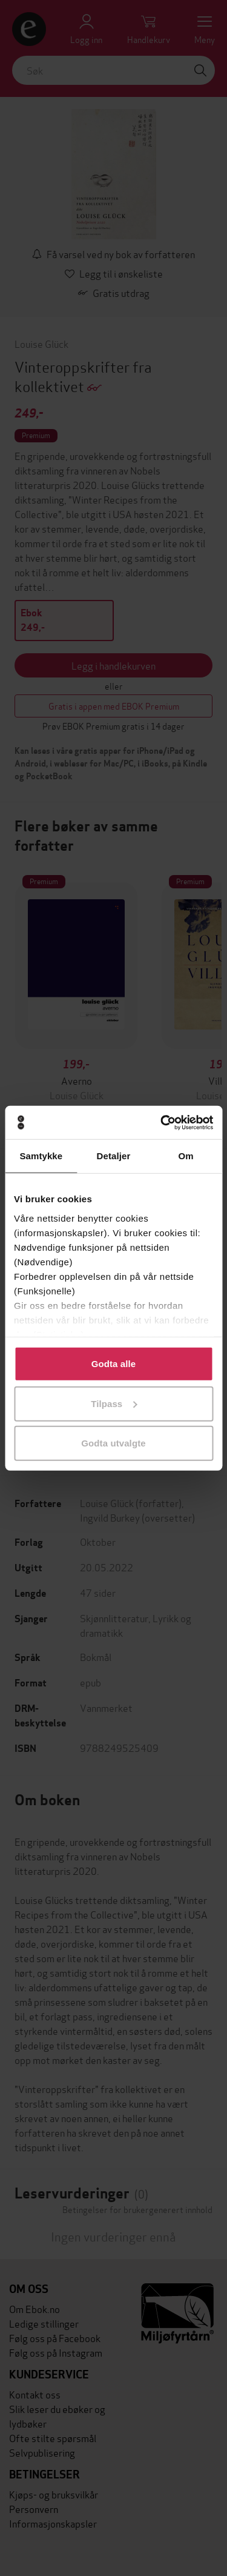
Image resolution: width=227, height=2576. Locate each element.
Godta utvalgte (113, 1443)
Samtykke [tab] (40, 1156)
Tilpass (114, 1403)
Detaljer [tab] (114, 1156)
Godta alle (113, 1364)
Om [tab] (186, 1156)
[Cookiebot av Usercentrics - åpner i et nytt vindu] (161, 1122)
